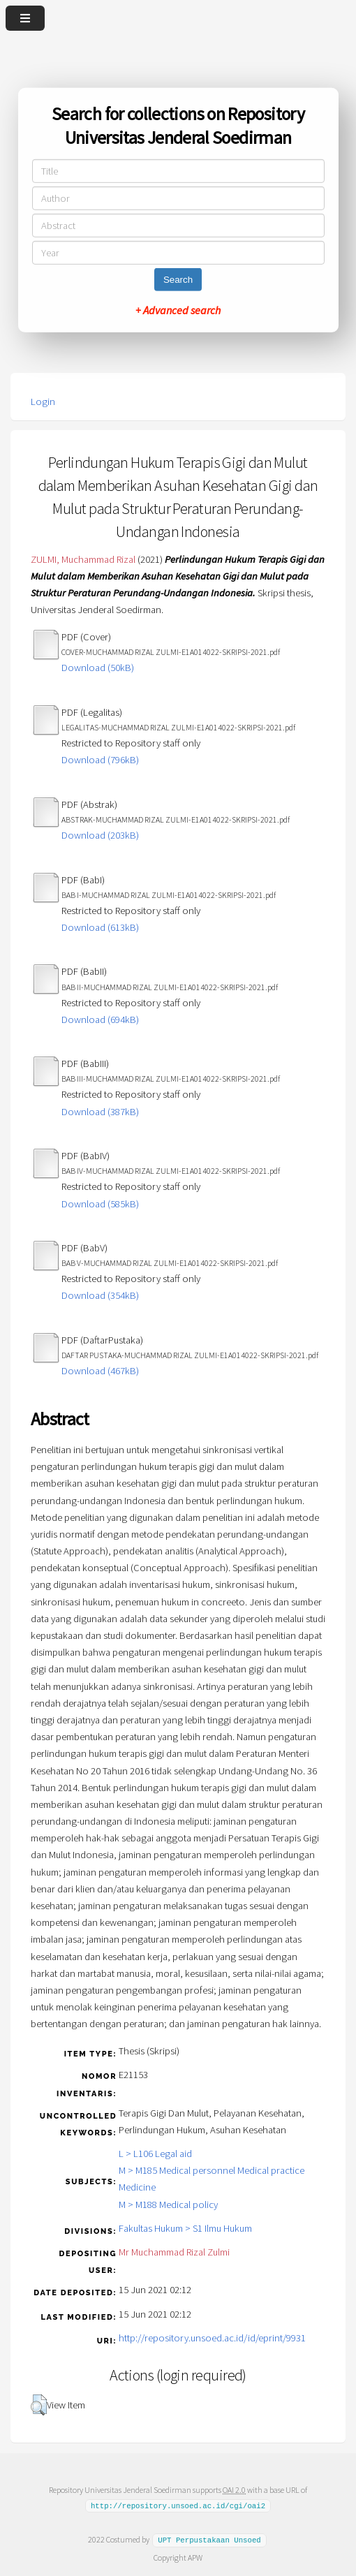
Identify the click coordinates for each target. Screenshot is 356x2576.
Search (178, 279)
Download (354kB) (100, 1295)
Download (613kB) (100, 927)
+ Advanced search (178, 310)
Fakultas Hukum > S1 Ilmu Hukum (185, 2228)
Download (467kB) (100, 1370)
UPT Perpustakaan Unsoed (209, 2540)
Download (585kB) (100, 1204)
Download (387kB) (100, 1111)
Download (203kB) (100, 835)
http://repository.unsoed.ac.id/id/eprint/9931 (212, 2338)
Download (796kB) (100, 759)
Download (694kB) (100, 1019)
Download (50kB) (97, 667)
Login (43, 401)
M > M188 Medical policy (168, 2204)
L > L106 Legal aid (155, 2153)
